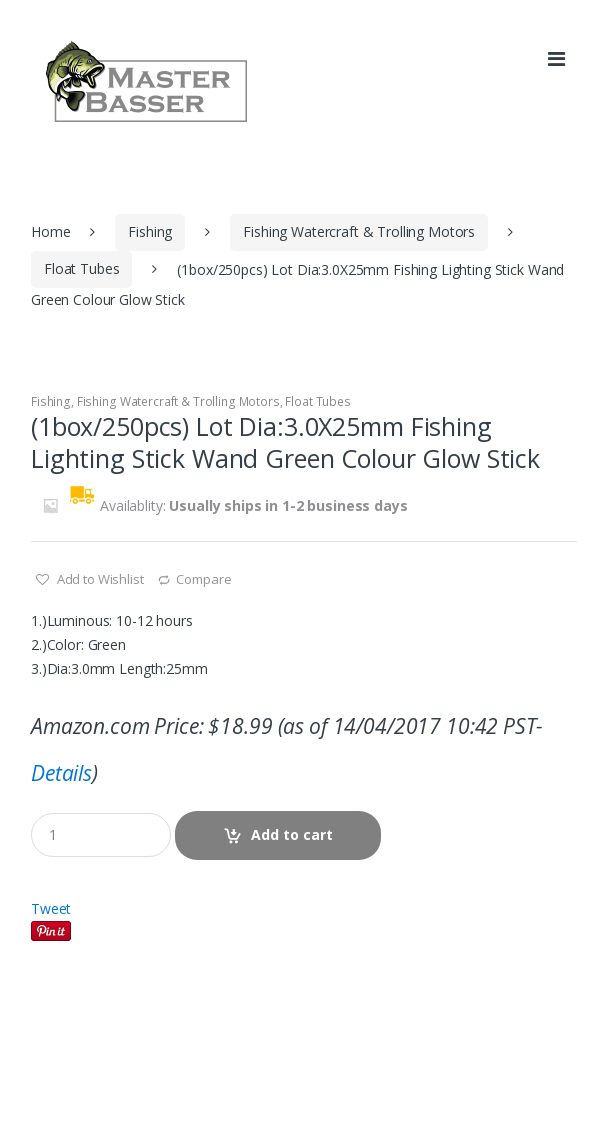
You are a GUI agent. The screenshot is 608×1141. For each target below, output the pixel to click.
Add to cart (292, 834)
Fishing (150, 231)
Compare (203, 579)
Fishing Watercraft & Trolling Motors (359, 231)
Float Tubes (81, 268)
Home (50, 231)
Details (61, 773)
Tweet (51, 908)
